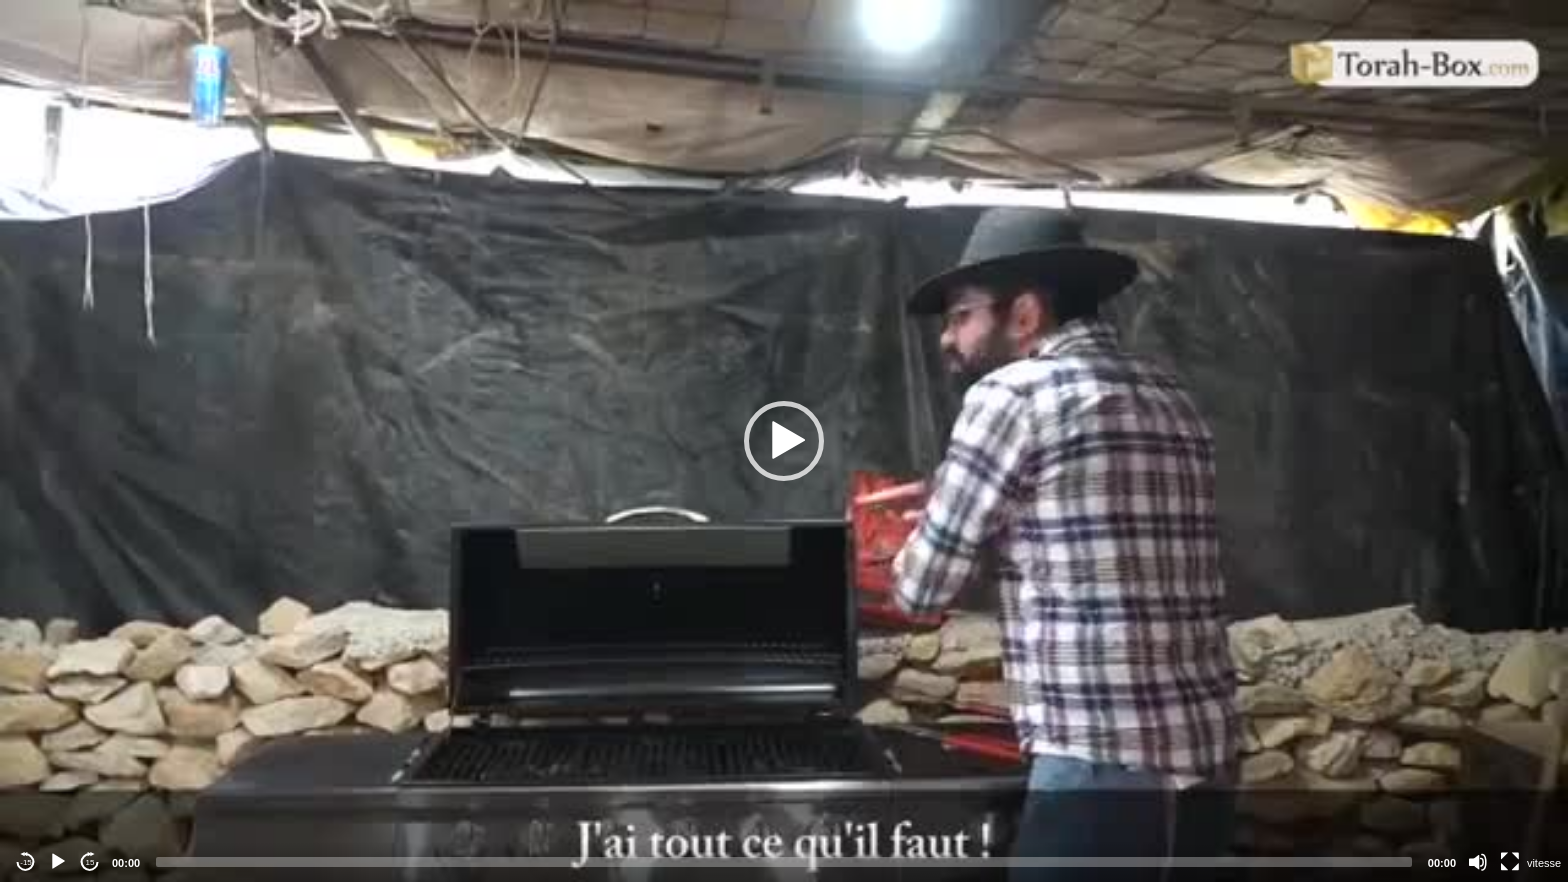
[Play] (58, 862)
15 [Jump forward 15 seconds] (90, 862)
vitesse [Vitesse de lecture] (1544, 863)
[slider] (784, 862)
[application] (784, 441)
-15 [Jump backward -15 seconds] (26, 862)
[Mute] (1478, 862)
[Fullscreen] (1510, 862)
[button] (784, 441)
